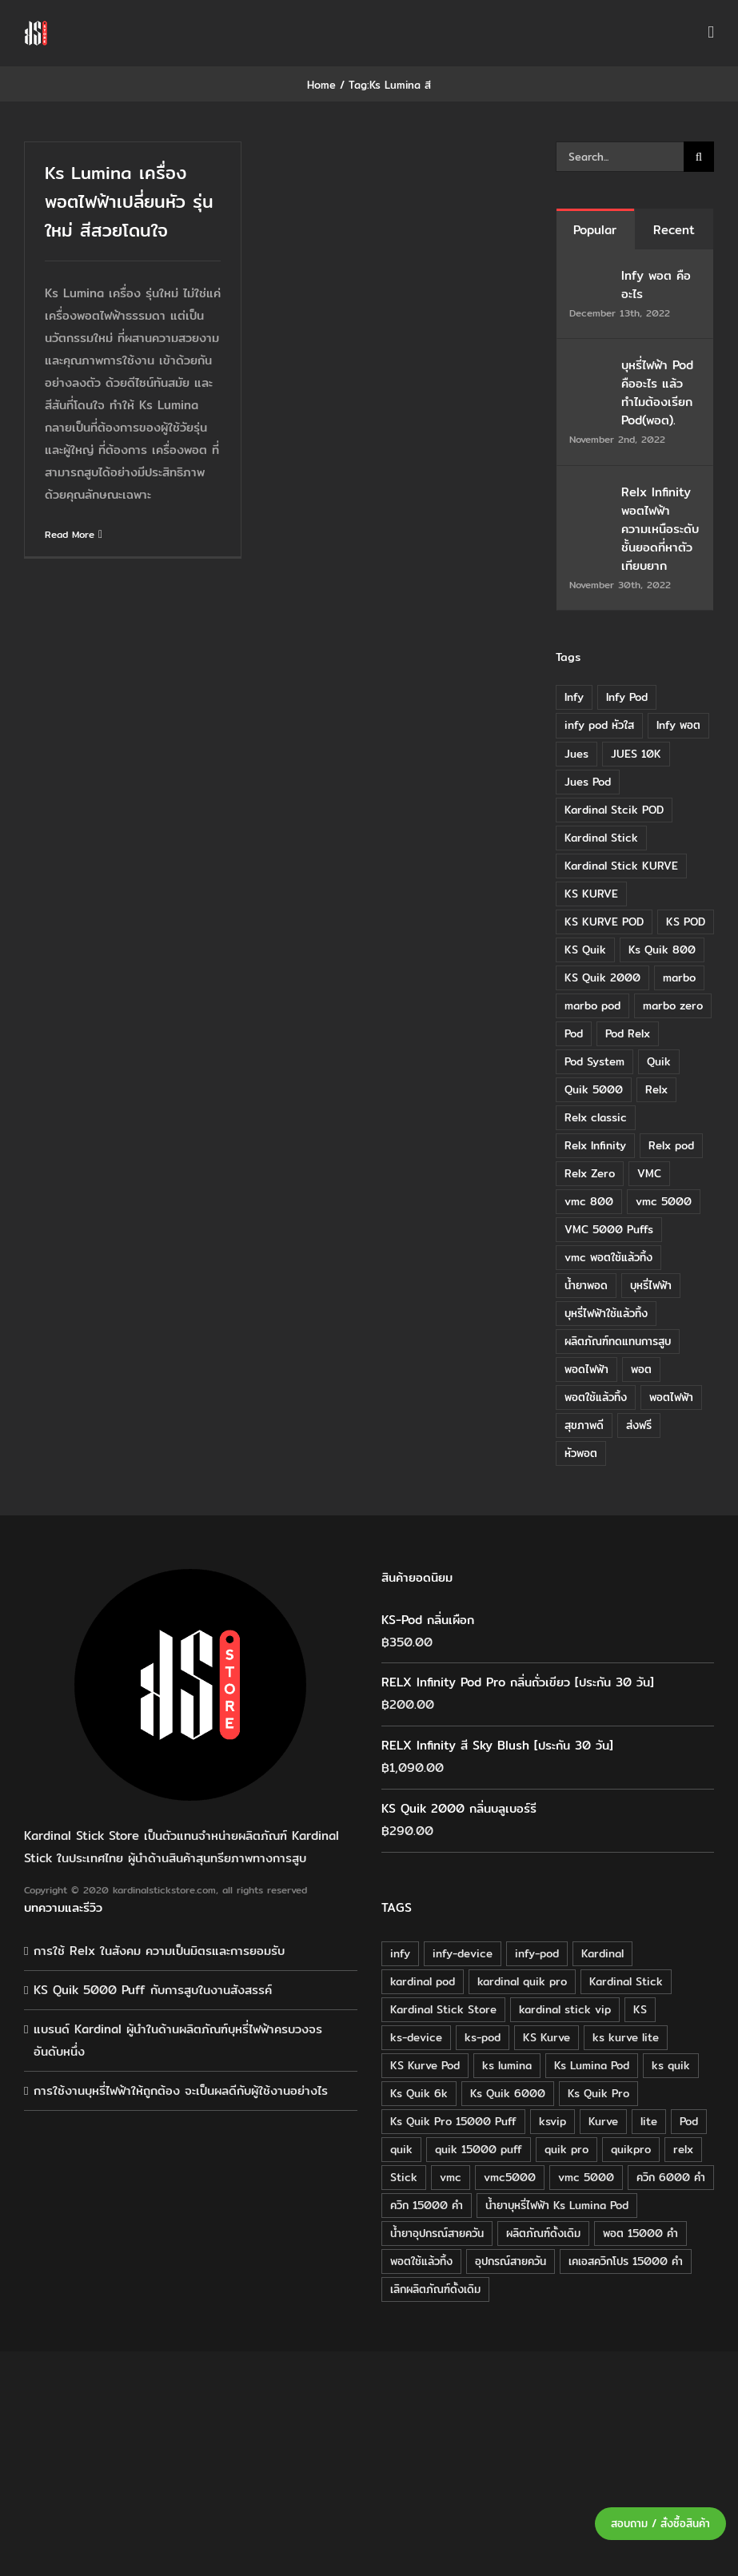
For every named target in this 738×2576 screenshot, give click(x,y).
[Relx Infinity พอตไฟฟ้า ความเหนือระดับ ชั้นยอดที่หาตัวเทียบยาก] (590, 493)
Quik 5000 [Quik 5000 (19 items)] (593, 1089)
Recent (674, 230)
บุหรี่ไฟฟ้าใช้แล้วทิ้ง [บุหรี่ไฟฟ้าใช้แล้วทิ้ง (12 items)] (606, 1313)
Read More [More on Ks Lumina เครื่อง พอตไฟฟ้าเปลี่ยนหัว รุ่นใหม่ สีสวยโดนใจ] (69, 534)
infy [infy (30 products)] (400, 1953)
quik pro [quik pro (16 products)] (566, 2149)
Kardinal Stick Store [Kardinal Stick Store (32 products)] (443, 2009)
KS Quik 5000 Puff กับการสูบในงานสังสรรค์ (153, 1990)
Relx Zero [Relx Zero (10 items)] (589, 1173)
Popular (594, 230)
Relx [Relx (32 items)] (656, 1089)
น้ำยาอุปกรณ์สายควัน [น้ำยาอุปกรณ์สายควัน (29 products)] (437, 2233)
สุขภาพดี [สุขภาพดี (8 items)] (584, 1425)
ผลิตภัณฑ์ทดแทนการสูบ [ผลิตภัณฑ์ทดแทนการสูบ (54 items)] (617, 1341)
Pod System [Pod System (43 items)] (594, 1061)
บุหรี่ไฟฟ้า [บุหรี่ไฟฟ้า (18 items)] (651, 1285)
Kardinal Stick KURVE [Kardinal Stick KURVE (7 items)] (621, 865)
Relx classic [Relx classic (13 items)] (595, 1117)
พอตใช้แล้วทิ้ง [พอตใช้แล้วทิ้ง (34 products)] (421, 2261)
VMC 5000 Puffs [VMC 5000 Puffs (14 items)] (608, 1229)
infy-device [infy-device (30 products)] (463, 1953)
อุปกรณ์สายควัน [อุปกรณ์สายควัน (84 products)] (510, 2261)
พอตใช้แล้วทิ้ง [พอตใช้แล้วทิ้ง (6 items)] (595, 1397)
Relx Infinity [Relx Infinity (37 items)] (595, 1145)
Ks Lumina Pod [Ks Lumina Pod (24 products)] (591, 2065)
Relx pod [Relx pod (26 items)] (671, 1145)
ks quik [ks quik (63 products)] (671, 2065)
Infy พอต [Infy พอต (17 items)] (678, 725)
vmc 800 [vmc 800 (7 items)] (588, 1201)
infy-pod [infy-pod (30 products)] (537, 1953)
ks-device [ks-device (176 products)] (416, 2037)
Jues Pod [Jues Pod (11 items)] (587, 781)
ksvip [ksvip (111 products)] (552, 2121)
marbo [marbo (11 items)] (679, 977)
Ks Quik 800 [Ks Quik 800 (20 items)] (662, 949)
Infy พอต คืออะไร (656, 284)
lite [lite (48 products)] (648, 2121)
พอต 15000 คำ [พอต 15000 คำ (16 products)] (640, 2233)
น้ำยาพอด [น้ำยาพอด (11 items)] (586, 1285)
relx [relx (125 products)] (683, 2149)
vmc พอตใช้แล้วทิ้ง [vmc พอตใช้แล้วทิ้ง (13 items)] (608, 1257)
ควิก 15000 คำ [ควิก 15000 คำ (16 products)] (426, 2205)
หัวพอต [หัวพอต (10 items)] (580, 1453)
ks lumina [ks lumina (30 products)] (507, 2065)
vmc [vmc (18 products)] (450, 2177)
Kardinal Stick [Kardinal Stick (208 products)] (626, 1981)
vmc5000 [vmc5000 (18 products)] (510, 2177)
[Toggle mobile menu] (711, 32)
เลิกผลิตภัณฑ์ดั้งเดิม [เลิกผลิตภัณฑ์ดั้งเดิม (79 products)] (435, 2289)
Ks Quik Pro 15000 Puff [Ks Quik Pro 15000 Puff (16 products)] (453, 2121)
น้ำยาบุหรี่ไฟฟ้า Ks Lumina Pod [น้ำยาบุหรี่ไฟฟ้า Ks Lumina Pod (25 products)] (556, 2205)
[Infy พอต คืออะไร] (590, 277)
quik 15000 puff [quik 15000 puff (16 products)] (478, 2149)
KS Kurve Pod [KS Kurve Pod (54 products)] (425, 2065)
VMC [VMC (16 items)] (649, 1173)
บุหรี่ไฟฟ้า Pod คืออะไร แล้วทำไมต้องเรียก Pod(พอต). (657, 392)
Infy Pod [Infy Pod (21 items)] (627, 697)
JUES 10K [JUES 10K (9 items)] (636, 753)
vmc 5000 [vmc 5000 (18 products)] (586, 2177)
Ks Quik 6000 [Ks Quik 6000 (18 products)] (507, 2093)
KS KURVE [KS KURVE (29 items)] (591, 893)
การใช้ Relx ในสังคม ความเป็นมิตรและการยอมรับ (159, 1950)
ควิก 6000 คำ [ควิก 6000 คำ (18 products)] (670, 2177)
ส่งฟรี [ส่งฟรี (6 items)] (639, 1425)
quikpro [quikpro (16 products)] (631, 2149)
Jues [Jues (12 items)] (576, 753)
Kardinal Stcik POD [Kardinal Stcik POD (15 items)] (614, 809)
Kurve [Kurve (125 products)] (603, 2121)
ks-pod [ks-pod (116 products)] (483, 2037)
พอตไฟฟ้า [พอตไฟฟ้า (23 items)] (671, 1397)
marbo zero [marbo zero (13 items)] (673, 1005)
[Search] (699, 156)
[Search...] (620, 156)
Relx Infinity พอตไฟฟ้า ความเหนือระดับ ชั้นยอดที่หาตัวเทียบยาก (660, 529)
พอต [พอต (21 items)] (641, 1369)
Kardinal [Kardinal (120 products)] (602, 1953)
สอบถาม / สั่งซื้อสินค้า (660, 2523)
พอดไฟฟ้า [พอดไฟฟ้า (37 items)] (586, 1369)
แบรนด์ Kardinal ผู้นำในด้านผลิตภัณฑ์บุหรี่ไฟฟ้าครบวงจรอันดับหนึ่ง (178, 2040)
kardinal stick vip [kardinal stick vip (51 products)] (565, 2009)
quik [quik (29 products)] (401, 2149)
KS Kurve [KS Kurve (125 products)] (546, 2037)
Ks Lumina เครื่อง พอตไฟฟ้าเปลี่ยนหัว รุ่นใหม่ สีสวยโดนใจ (129, 201)
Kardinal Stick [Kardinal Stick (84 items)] (601, 837)
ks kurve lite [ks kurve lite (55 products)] (625, 2037)
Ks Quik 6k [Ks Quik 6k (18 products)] (419, 2093)
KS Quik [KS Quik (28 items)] (585, 949)
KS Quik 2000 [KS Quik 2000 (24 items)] (602, 977)
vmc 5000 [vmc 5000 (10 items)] (664, 1201)
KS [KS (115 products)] (640, 2009)
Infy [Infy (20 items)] (574, 697)
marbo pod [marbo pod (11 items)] (592, 1005)
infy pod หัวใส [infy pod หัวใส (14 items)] (599, 725)
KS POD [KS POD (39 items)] (685, 921)
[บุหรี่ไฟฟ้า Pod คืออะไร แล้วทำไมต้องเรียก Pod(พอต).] (590, 366)
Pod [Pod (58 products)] (689, 2121)
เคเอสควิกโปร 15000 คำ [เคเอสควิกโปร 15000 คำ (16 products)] (625, 2261)
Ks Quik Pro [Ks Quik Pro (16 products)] (598, 2093)
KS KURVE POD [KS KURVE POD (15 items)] (604, 921)
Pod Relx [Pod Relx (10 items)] (627, 1033)
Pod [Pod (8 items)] (573, 1033)
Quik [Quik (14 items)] (659, 1061)
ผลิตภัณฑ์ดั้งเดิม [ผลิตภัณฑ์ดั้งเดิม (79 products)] (543, 2233)
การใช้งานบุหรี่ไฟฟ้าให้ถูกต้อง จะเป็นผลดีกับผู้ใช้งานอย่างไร (181, 2090)
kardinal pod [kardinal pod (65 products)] (422, 1981)
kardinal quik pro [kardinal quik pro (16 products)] (522, 1981)
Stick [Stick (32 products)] (403, 2177)
